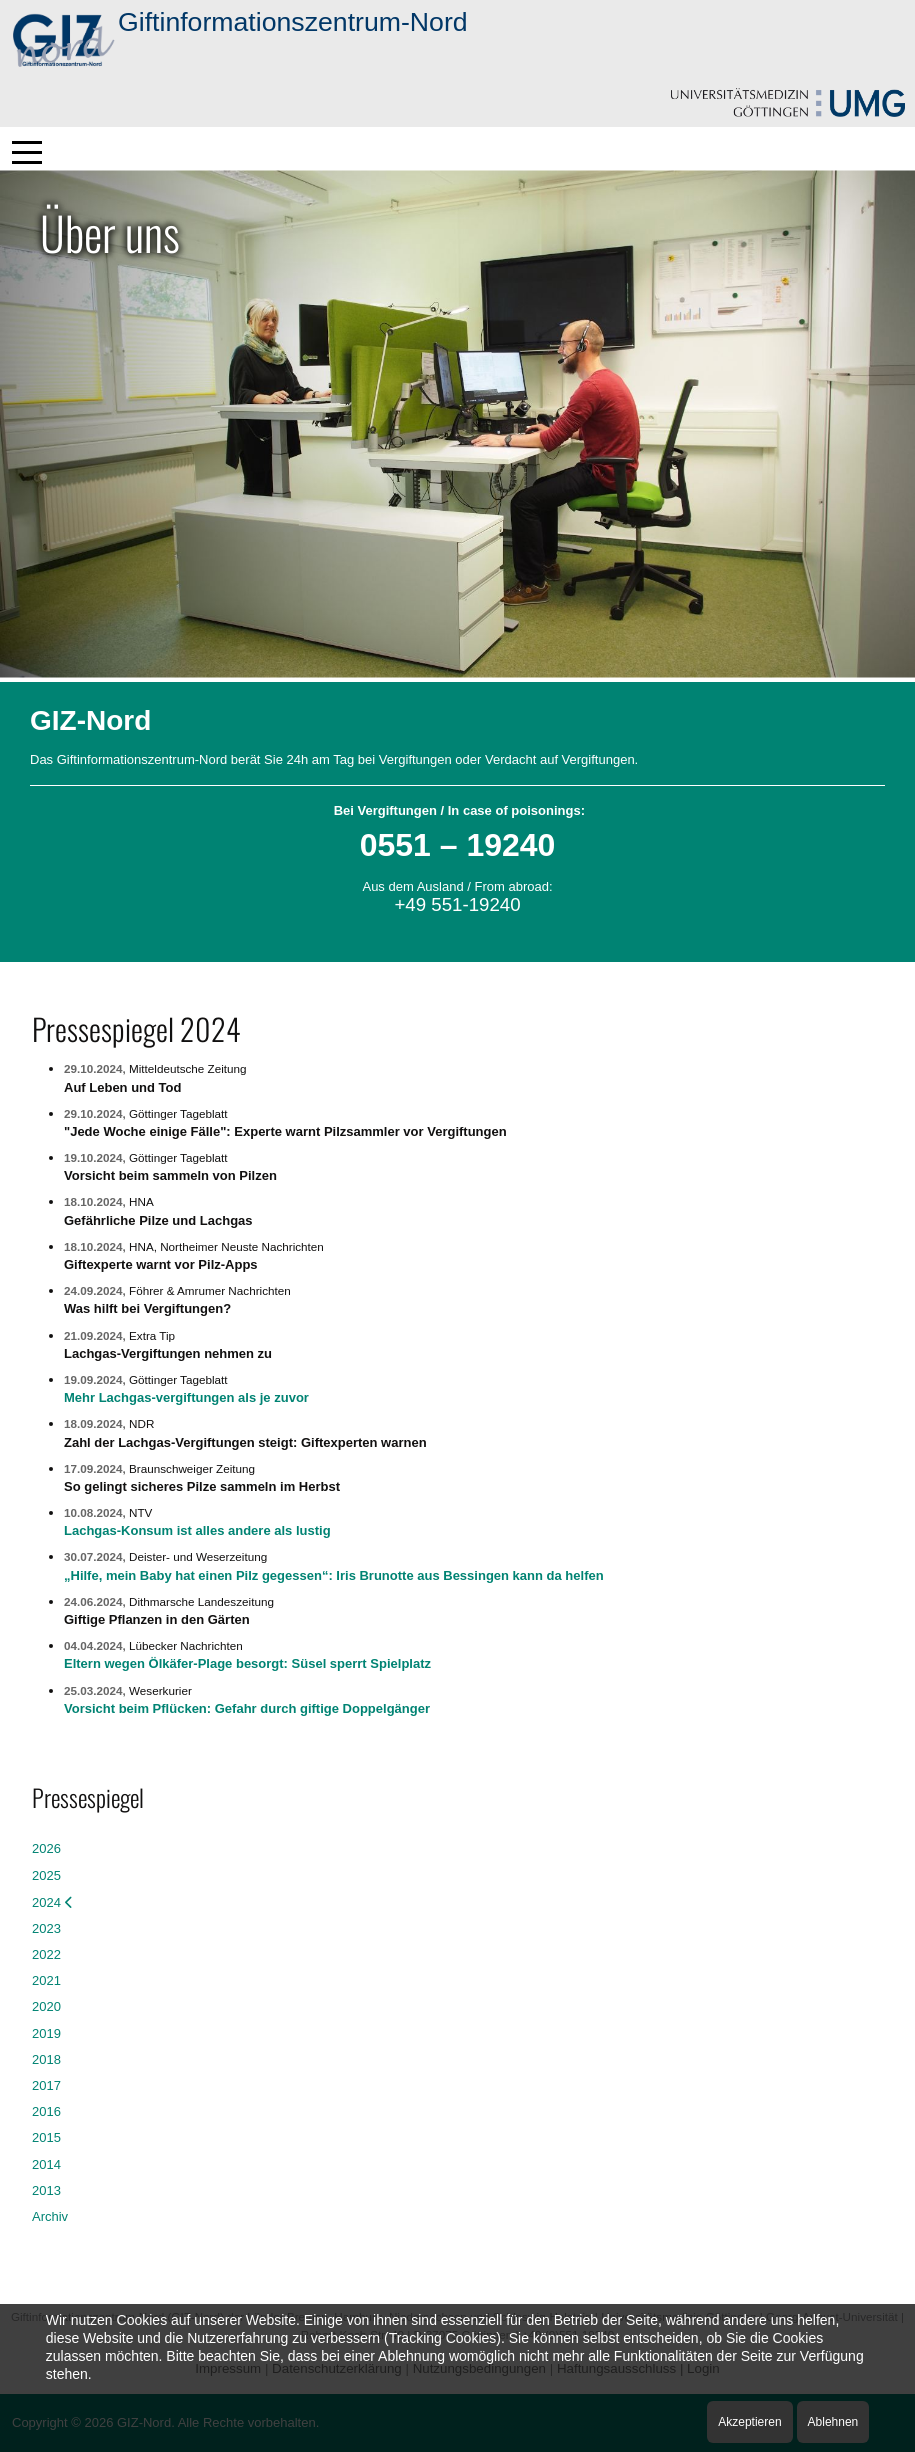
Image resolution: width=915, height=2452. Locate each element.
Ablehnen (833, 2422)
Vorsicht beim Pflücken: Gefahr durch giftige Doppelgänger (247, 1708)
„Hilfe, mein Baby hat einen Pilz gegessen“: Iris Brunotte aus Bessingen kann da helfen (334, 1575)
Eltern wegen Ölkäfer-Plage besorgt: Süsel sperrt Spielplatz (247, 1663)
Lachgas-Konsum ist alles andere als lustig (197, 1530)
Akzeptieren (749, 2422)
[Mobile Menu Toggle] (27, 152)
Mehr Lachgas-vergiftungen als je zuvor (186, 1397)
